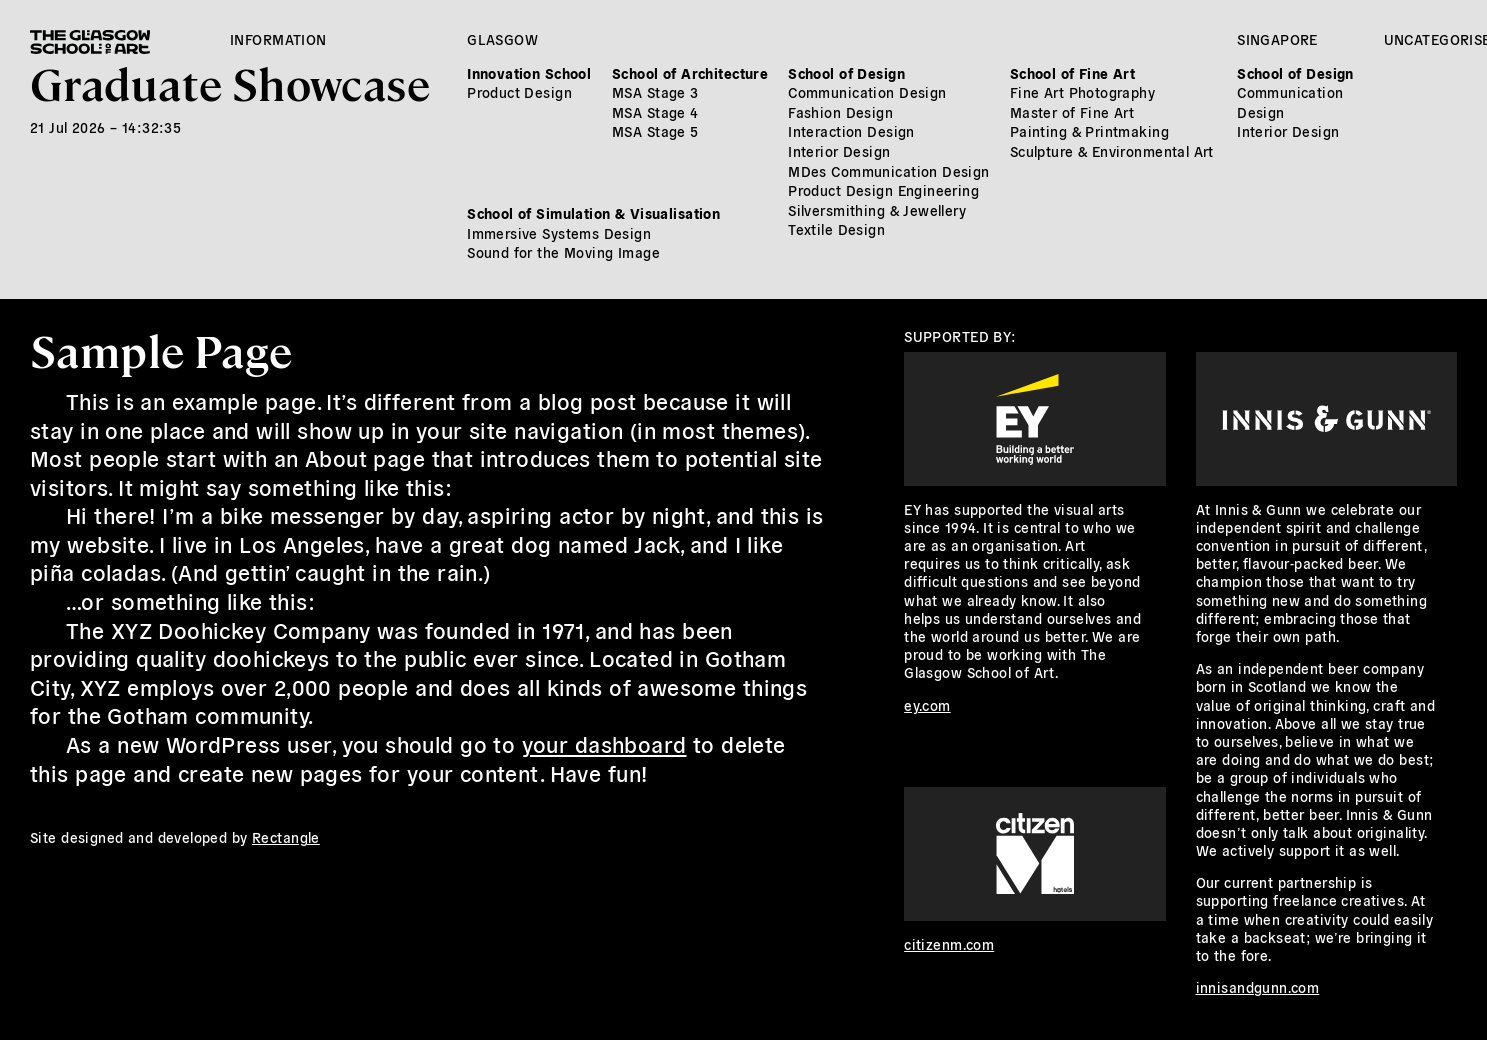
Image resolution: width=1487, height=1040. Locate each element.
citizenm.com (949, 944)
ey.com (927, 705)
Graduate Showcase (230, 82)
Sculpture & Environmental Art (1112, 151)
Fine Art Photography (1082, 92)
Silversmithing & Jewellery (877, 210)
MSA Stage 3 (655, 92)
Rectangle (286, 837)
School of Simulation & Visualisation (593, 213)
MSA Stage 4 (655, 112)
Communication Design (867, 92)
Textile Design (836, 229)
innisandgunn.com (1258, 987)
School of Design (846, 73)
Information (278, 39)
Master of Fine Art (1072, 112)
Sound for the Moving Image (563, 252)
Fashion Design (840, 112)
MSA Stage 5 (655, 131)
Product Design (519, 92)
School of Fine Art (1073, 73)
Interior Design (839, 151)
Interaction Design (851, 131)
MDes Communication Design (889, 171)
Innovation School (529, 73)
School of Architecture (690, 73)
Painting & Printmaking (1089, 131)
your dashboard (604, 743)
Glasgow (502, 39)
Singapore (1277, 39)
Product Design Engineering (883, 190)
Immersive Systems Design (559, 233)
